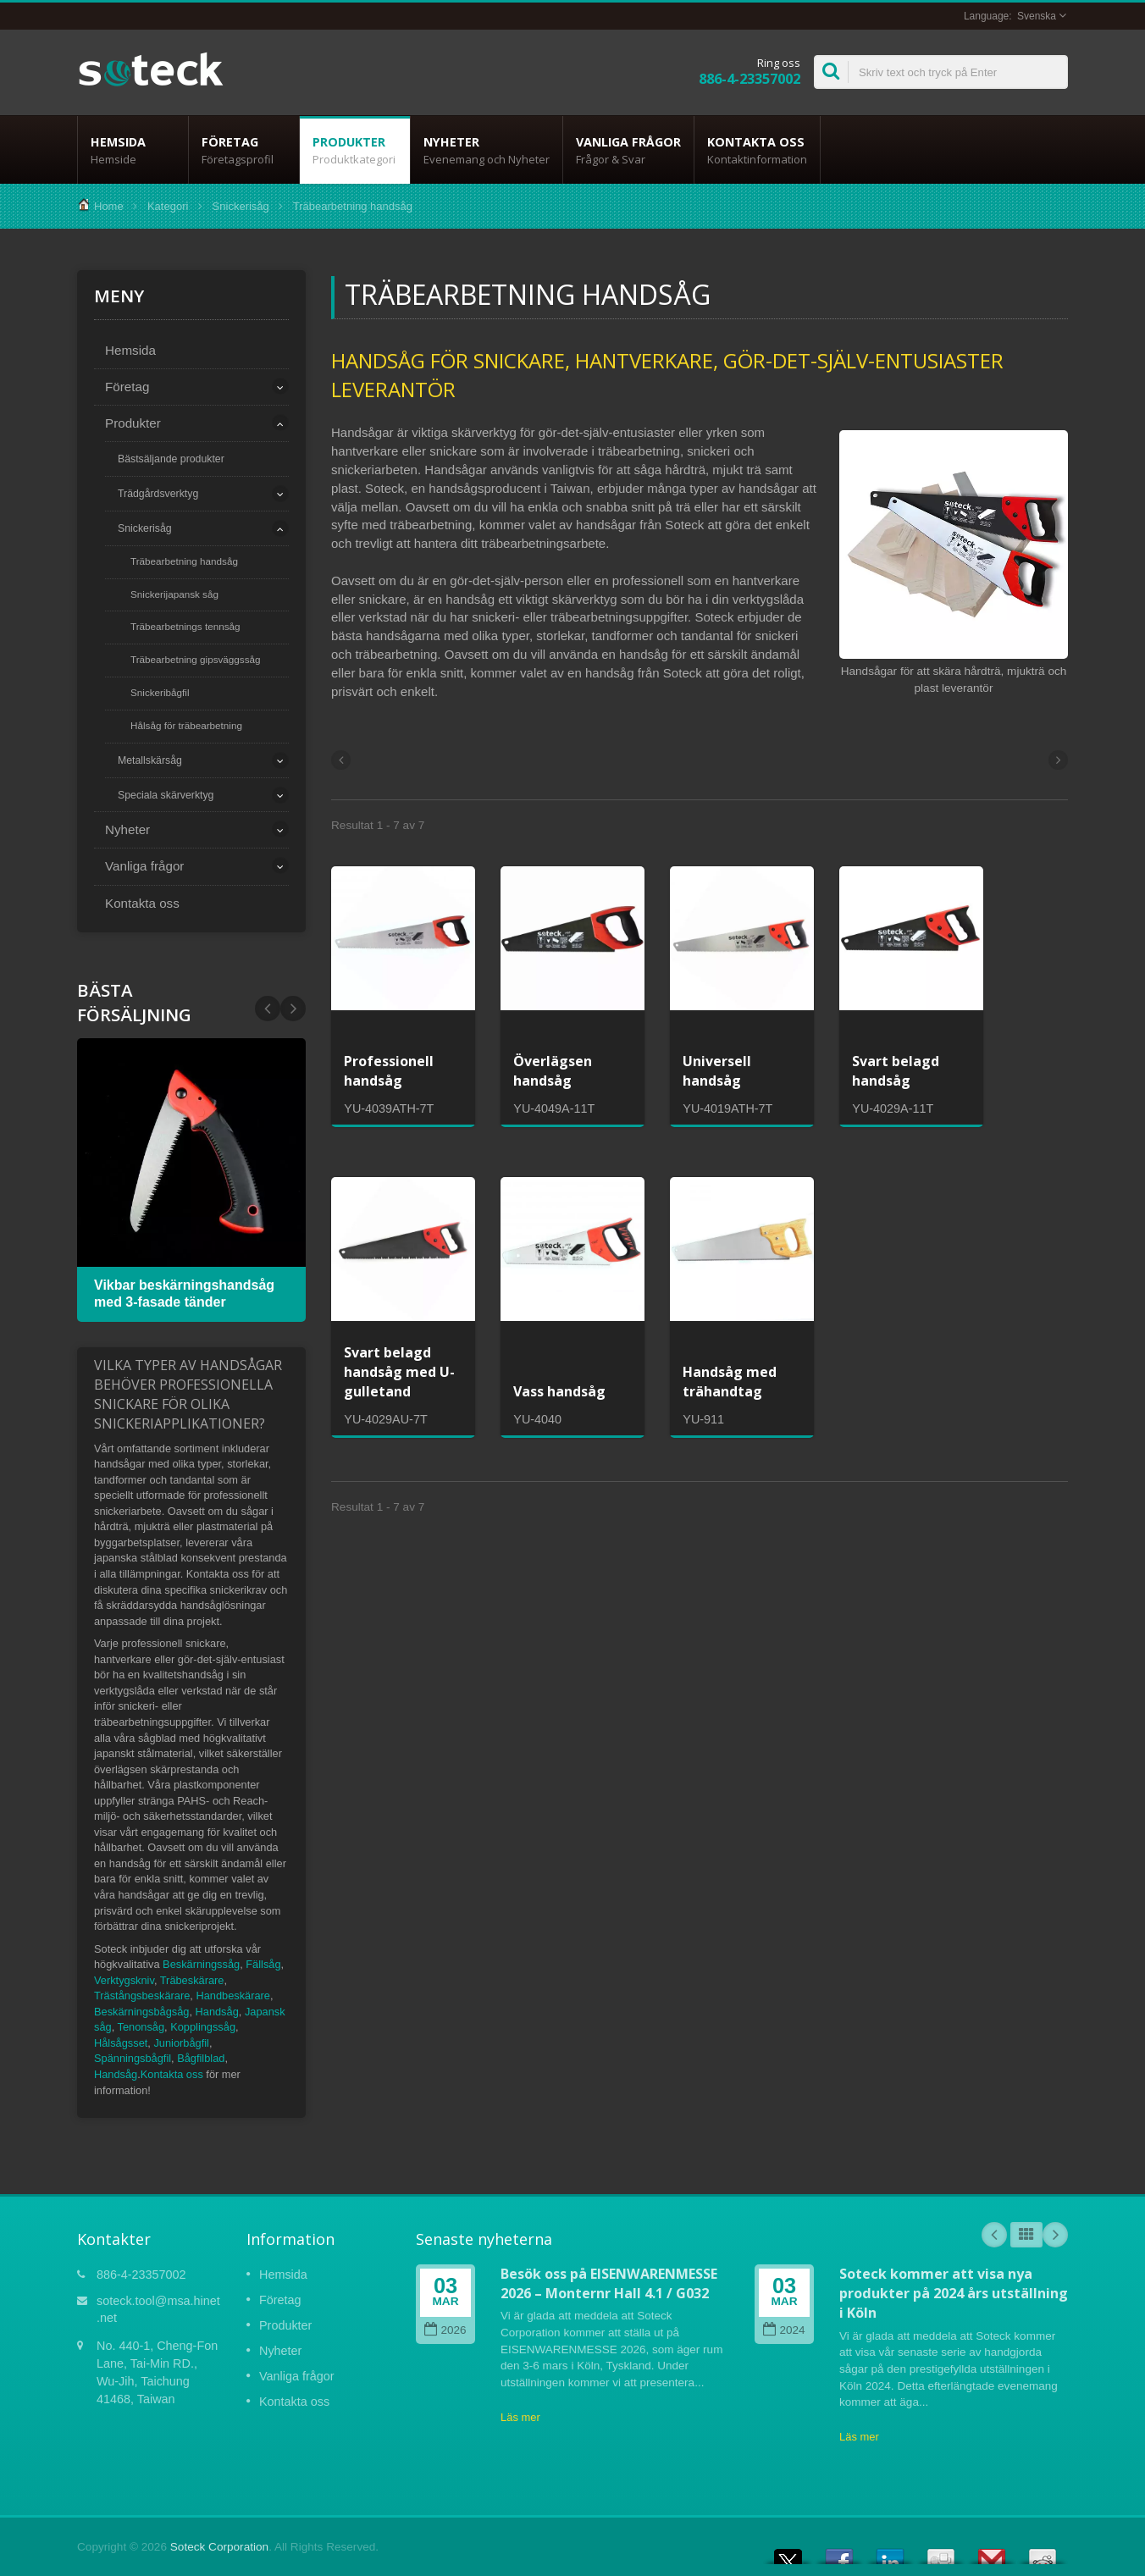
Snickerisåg (241, 206)
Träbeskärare (192, 1980)
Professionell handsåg (389, 1071)
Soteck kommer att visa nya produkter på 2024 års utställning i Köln (953, 2293)
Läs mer (520, 2417)
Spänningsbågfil (132, 2058)
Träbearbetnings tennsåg (185, 626)
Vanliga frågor (628, 150)
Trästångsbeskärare (142, 1995)
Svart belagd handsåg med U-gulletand (399, 1372)
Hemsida (133, 150)
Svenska (1036, 16)
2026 (445, 2330)
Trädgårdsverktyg (158, 494)
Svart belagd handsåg (895, 1071)
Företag (244, 150)
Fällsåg (263, 1964)
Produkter (355, 150)
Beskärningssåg (201, 1964)
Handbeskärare (233, 1995)
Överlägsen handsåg (552, 1071)
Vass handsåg (559, 1391)
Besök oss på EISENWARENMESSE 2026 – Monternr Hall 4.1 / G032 (609, 2283)
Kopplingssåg (202, 2026)
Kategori (167, 206)
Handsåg (217, 2011)
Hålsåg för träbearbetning (186, 725)
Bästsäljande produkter (171, 459)
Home (109, 206)
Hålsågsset (120, 2043)
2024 (784, 2330)
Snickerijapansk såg (174, 594)
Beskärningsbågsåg (141, 2011)
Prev (293, 1008)
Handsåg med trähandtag (730, 1382)
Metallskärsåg (150, 760)
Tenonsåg (141, 2026)
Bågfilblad (200, 2058)
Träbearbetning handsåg (184, 561)
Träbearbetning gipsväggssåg (195, 659)
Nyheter (486, 150)
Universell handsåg (717, 1071)
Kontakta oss (757, 150)
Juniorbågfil (180, 2043)
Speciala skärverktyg (165, 795)
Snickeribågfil (160, 692)
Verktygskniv (124, 1980)
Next (267, 1008)
